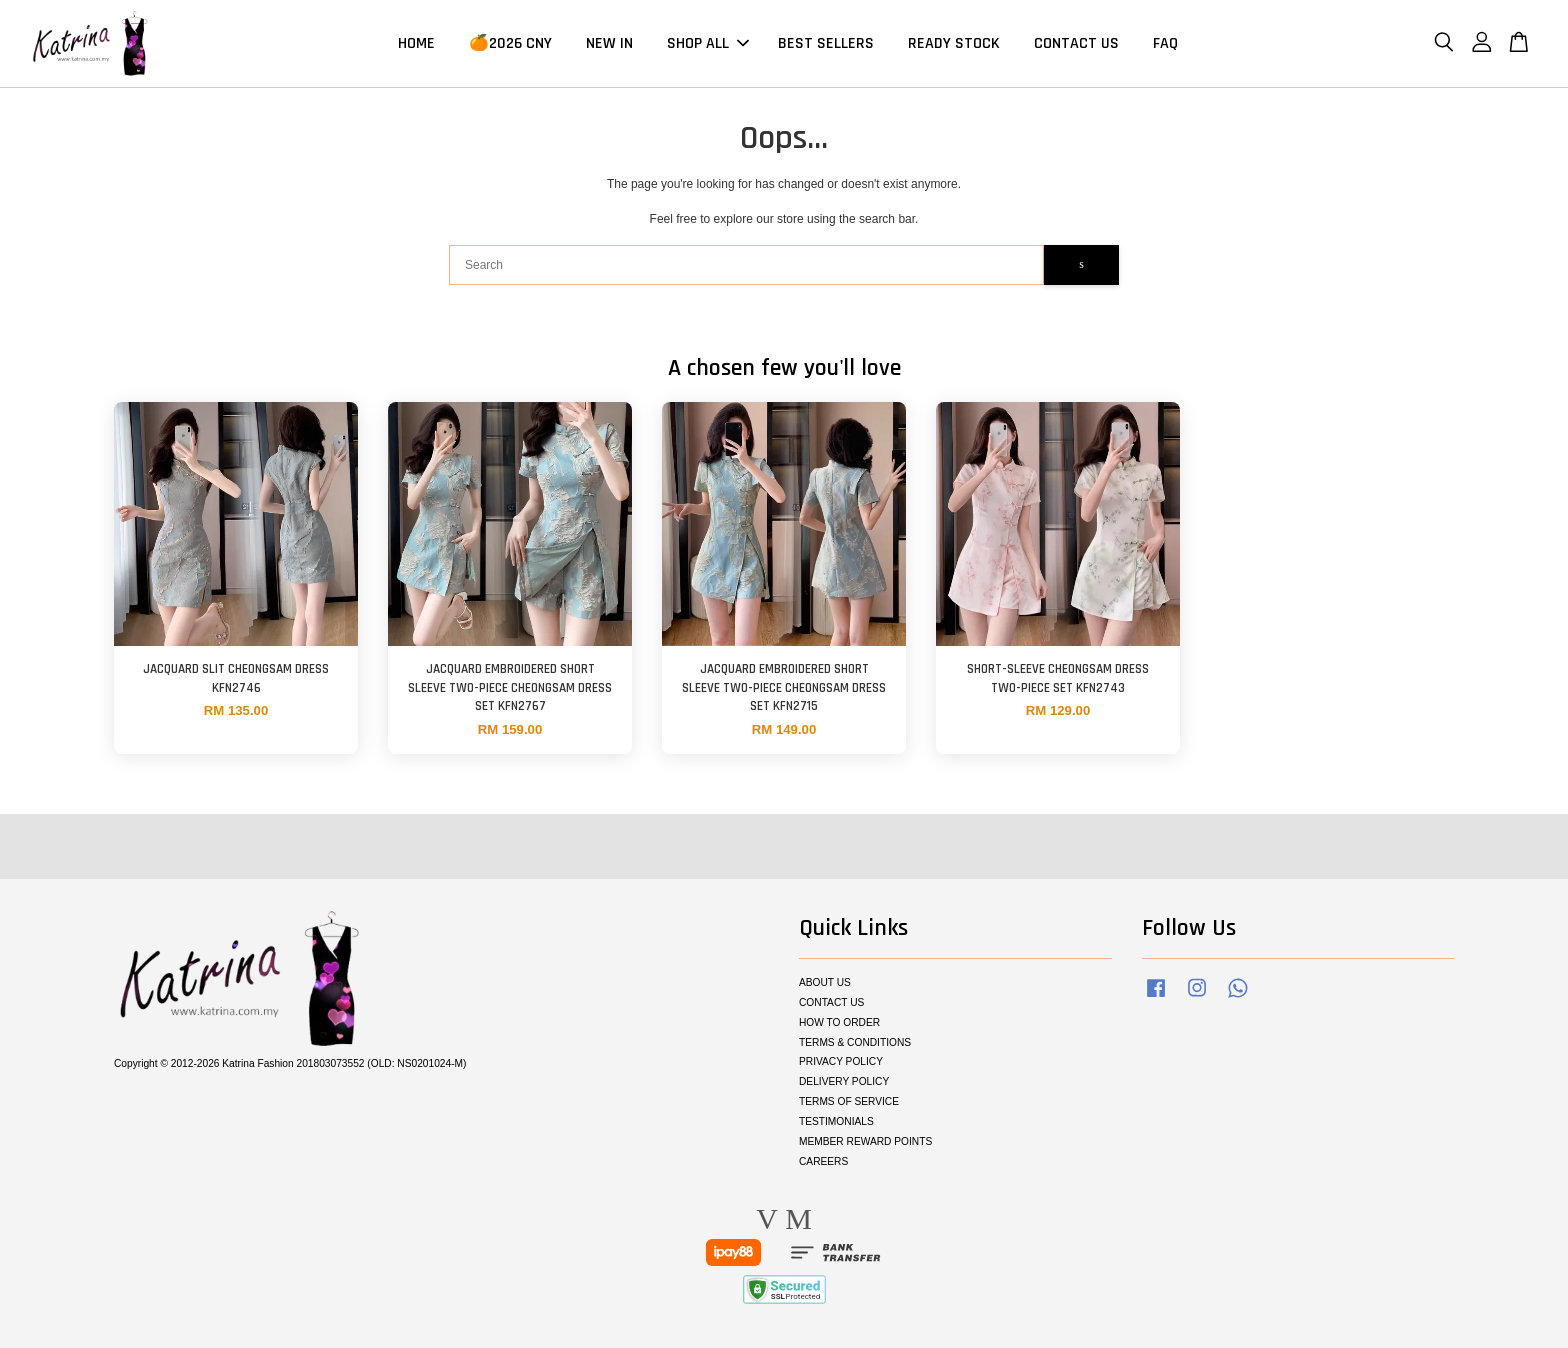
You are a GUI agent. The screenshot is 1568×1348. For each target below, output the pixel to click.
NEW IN (609, 43)
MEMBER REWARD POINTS (865, 1141)
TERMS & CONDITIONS (855, 1042)
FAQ (1165, 43)
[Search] (746, 265)
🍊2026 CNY (510, 43)
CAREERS (823, 1161)
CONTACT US (1076, 43)
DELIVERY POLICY (844, 1081)
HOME (416, 43)
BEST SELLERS (826, 43)
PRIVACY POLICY (841, 1061)
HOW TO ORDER (839, 1022)
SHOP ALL (708, 43)
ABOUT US (825, 982)
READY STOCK (954, 43)
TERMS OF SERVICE (849, 1101)
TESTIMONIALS (836, 1121)
